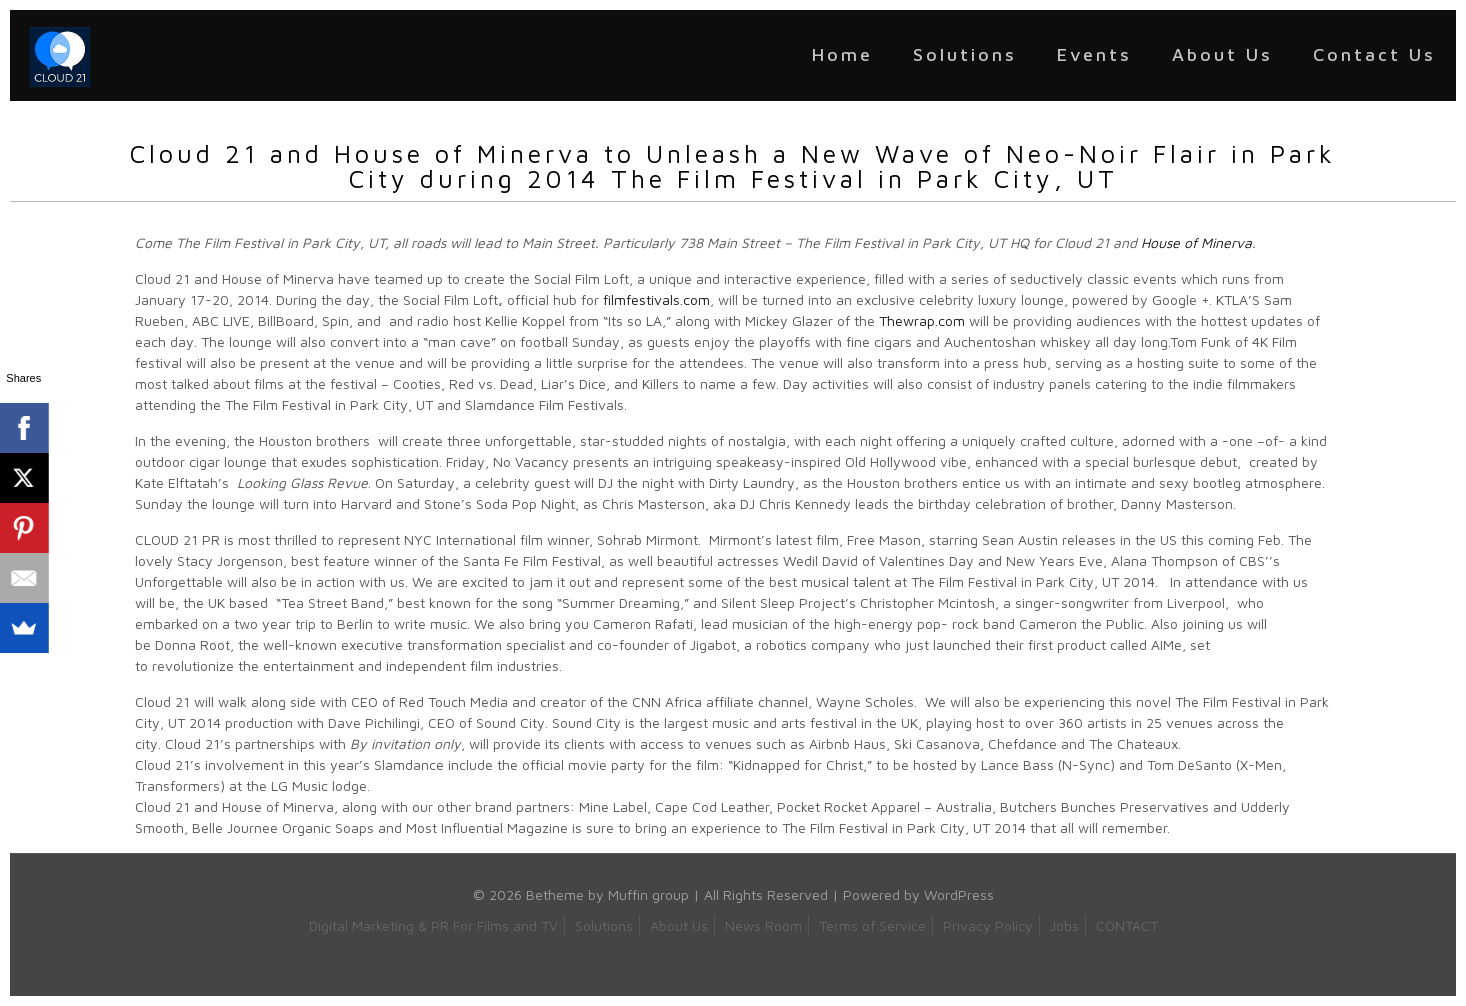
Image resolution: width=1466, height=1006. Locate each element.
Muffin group (648, 894)
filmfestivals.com (656, 299)
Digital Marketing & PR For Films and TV (433, 925)
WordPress (959, 894)
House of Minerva (1196, 242)
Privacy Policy (988, 925)
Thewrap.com (922, 320)
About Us (679, 925)
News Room (763, 925)
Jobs (1064, 925)
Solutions (604, 925)
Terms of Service (872, 925)
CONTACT (1127, 925)
